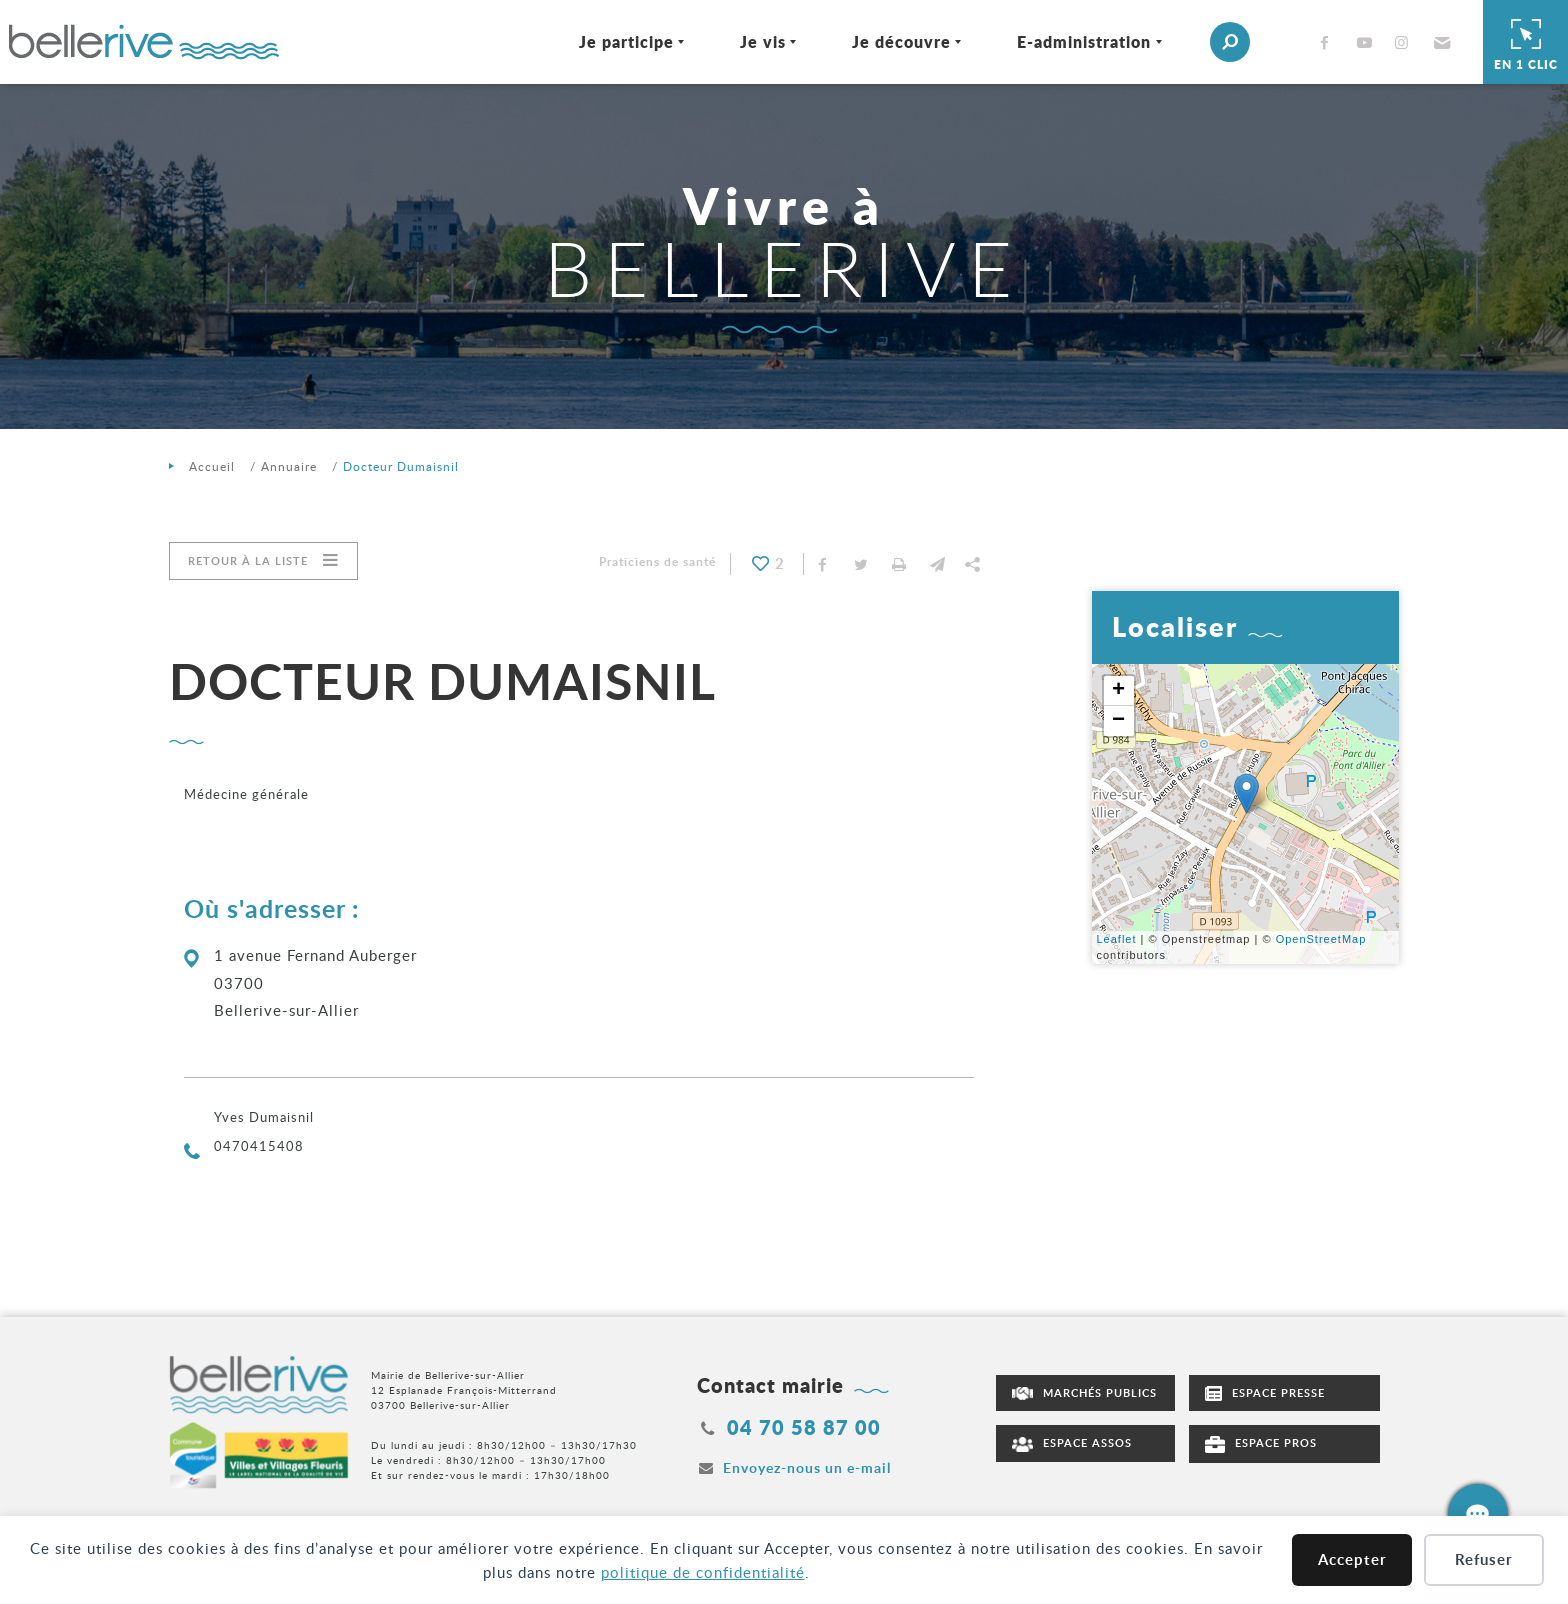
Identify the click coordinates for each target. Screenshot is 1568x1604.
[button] (1424, 42)
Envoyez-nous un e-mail (807, 1467)
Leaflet (1117, 939)
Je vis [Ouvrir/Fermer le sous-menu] (748, 41)
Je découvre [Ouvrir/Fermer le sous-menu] (886, 41)
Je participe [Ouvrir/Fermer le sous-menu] (611, 41)
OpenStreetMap (1321, 939)
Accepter (1352, 1559)
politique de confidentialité (703, 1572)
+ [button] (1119, 691)
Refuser (1484, 1559)
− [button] (1119, 721)
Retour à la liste (248, 560)
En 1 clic (1526, 42)
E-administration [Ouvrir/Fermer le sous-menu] (1069, 41)
